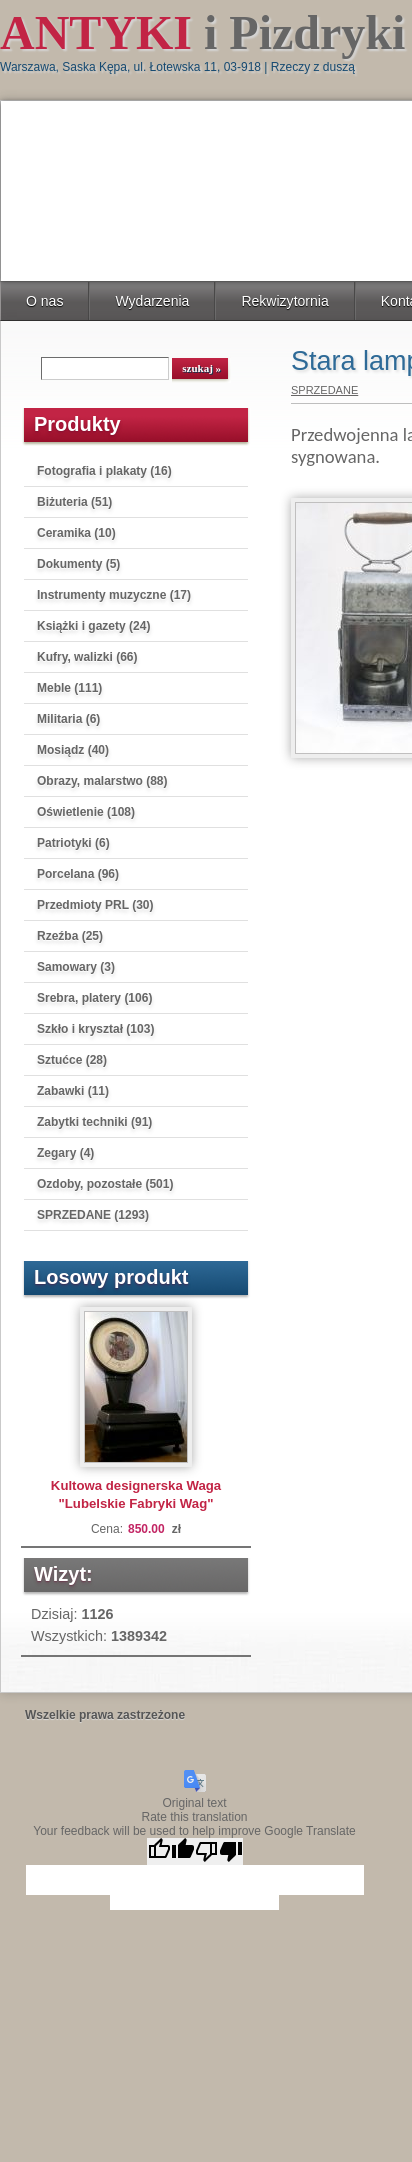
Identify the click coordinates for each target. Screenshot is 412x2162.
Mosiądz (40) (73, 750)
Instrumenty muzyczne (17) (114, 595)
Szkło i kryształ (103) (95, 1029)
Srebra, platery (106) (94, 998)
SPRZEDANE (324, 390)
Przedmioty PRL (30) (95, 905)
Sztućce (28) (72, 1060)
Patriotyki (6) (73, 843)
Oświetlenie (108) (86, 812)
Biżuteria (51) (74, 502)
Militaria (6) (68, 719)
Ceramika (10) (76, 533)
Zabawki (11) (73, 1091)
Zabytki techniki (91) (94, 1122)
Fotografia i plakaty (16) (104, 471)
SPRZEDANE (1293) (93, 1215)
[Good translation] (171, 1851)
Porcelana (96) (78, 874)
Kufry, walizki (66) (87, 657)
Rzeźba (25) (70, 936)
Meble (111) (69, 688)
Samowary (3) (76, 967)
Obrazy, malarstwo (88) (102, 781)
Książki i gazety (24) (93, 626)
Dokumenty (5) (78, 564)
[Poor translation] (219, 1851)
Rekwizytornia (284, 301)
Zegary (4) (65, 1153)
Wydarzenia (152, 301)
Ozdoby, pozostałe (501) (105, 1184)
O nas (44, 301)
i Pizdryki (202, 32)
